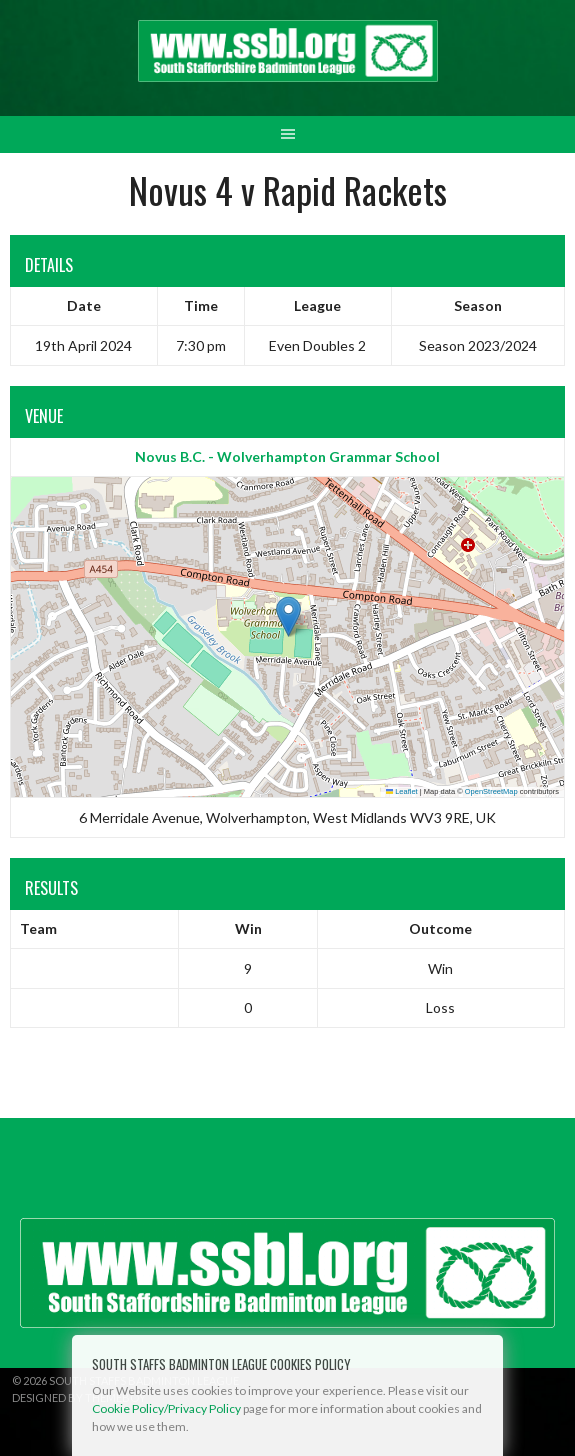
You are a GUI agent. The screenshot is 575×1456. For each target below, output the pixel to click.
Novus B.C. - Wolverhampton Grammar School (287, 456)
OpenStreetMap (491, 791)
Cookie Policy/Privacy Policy (166, 1408)
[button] (288, 616)
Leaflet (402, 791)
